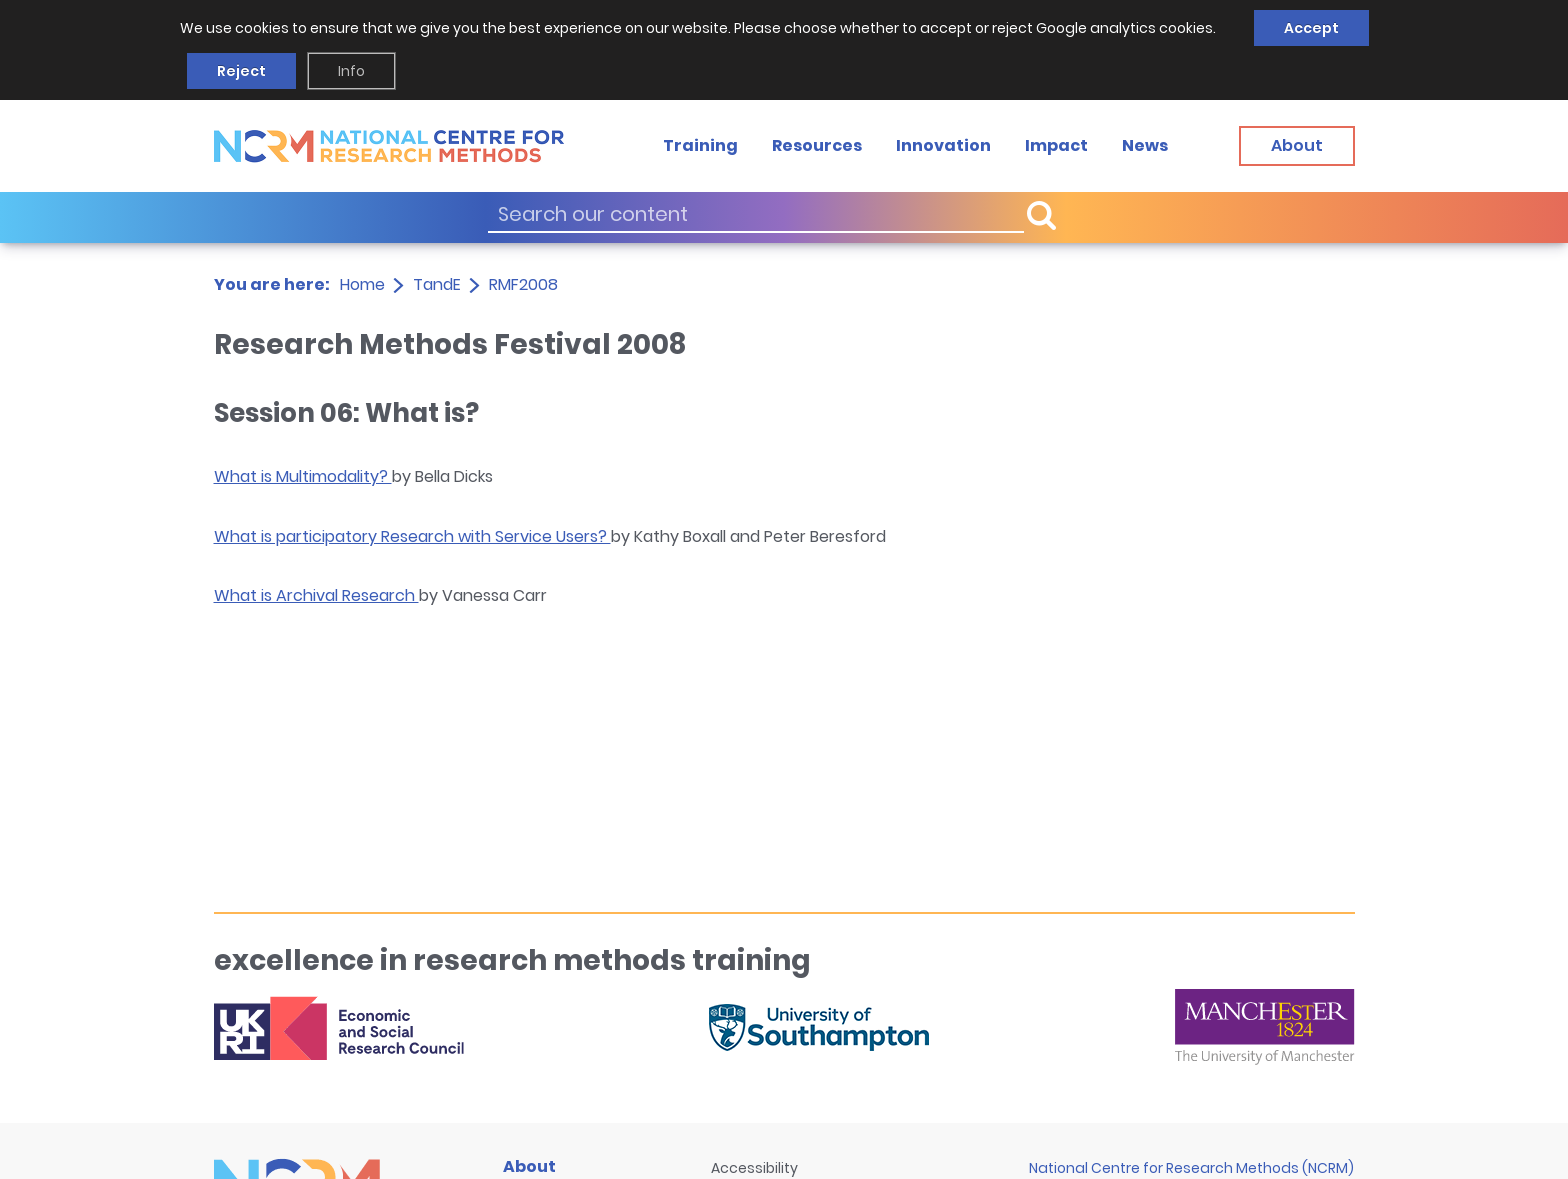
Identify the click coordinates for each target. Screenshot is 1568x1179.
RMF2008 (523, 284)
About (529, 1166)
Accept (1311, 28)
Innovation (943, 145)
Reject (241, 71)
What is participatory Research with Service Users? (412, 536)
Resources (817, 145)
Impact (1056, 145)
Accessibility (754, 1168)
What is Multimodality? (303, 476)
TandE (437, 284)
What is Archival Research (316, 595)
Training (700, 145)
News (1145, 145)
